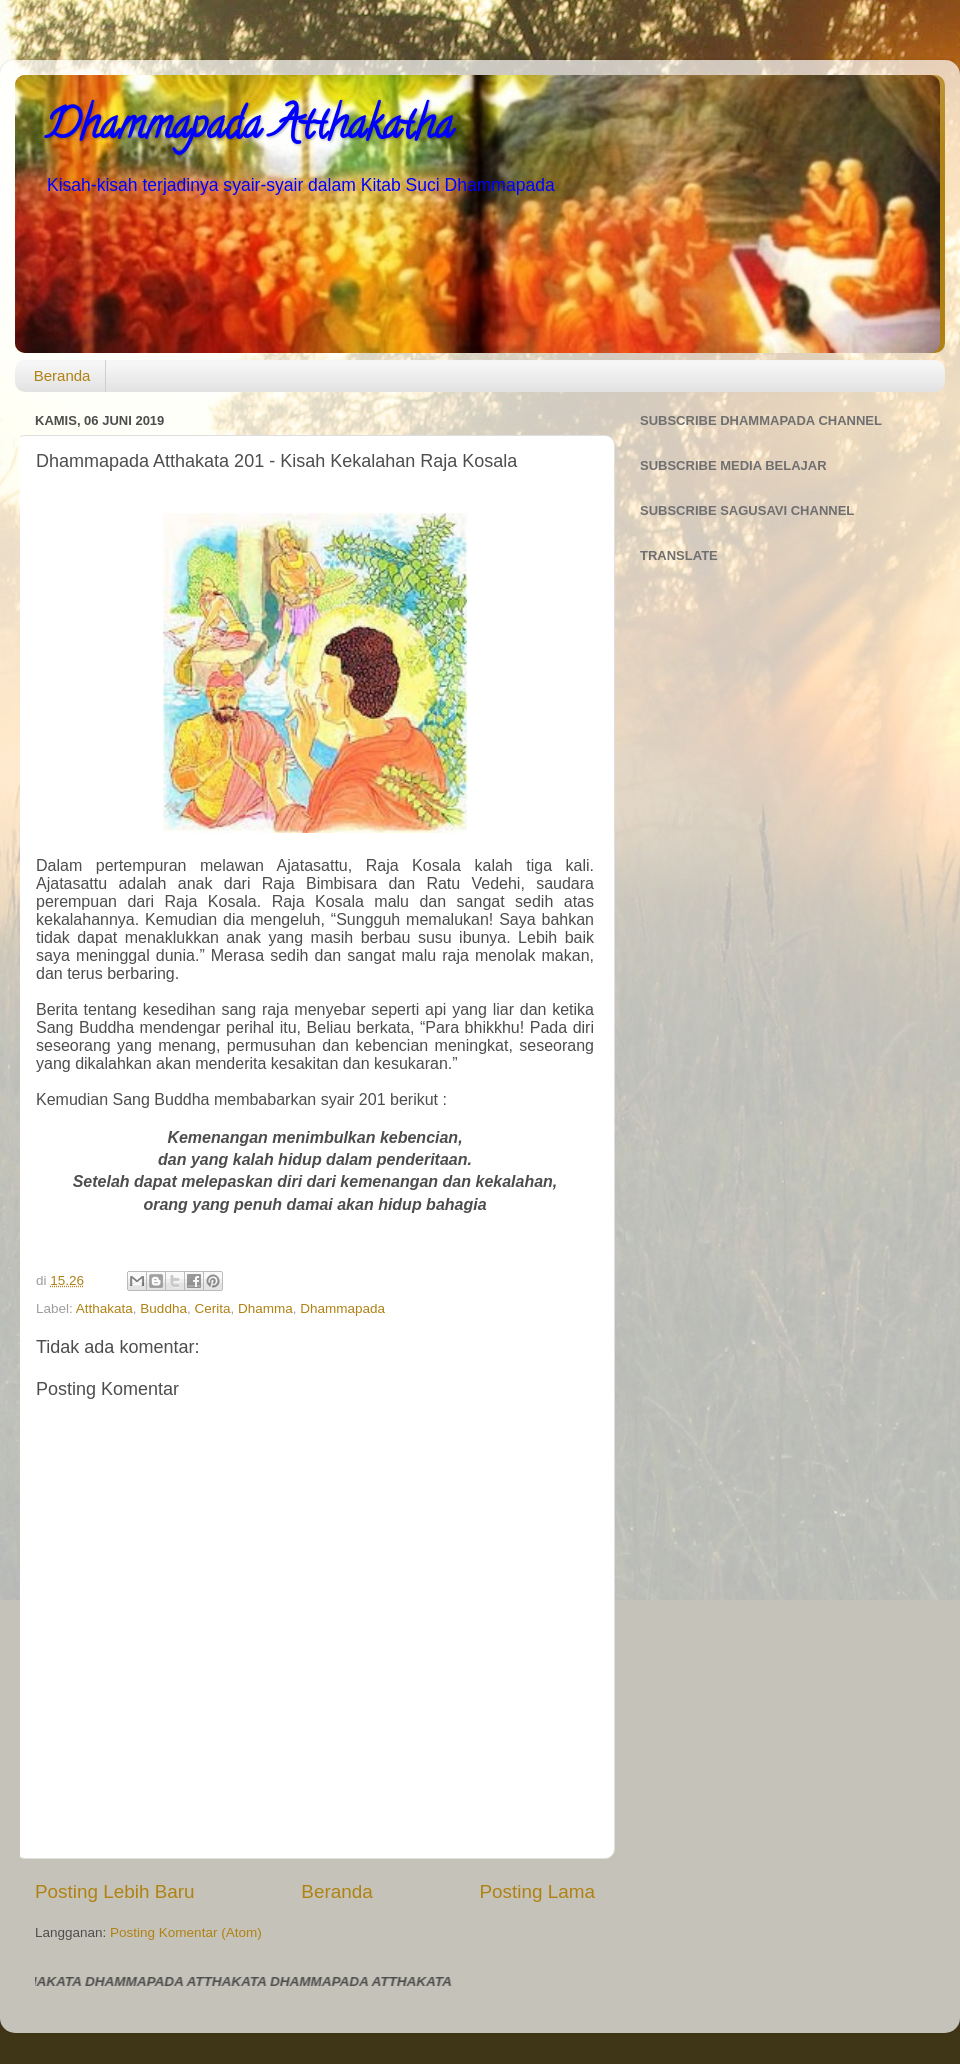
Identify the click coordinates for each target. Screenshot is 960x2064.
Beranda (62, 375)
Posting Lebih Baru (115, 1891)
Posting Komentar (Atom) (186, 1932)
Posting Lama (537, 1891)
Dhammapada (342, 1308)
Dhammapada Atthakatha (249, 129)
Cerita (212, 1308)
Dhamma (265, 1308)
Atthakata (104, 1308)
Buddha (163, 1308)
